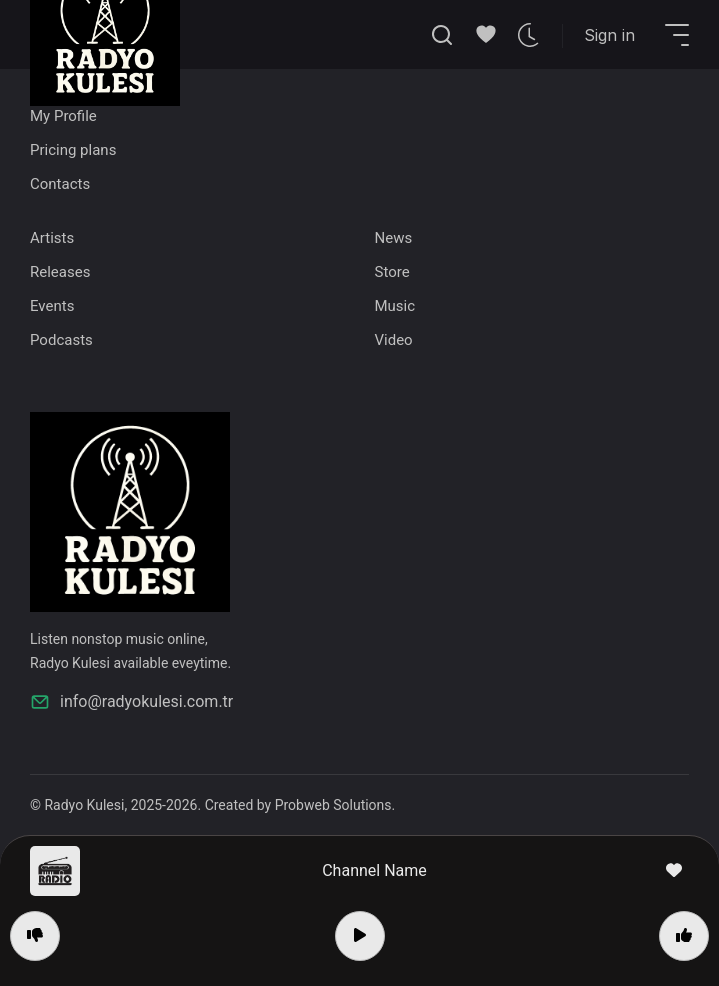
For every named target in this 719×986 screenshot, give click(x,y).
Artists (52, 238)
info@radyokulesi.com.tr (131, 702)
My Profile (63, 116)
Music (395, 306)
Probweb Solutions (333, 805)
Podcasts (61, 340)
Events (52, 306)
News (394, 238)
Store (392, 272)
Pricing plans (73, 150)
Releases (60, 272)
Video (394, 340)
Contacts (60, 184)
